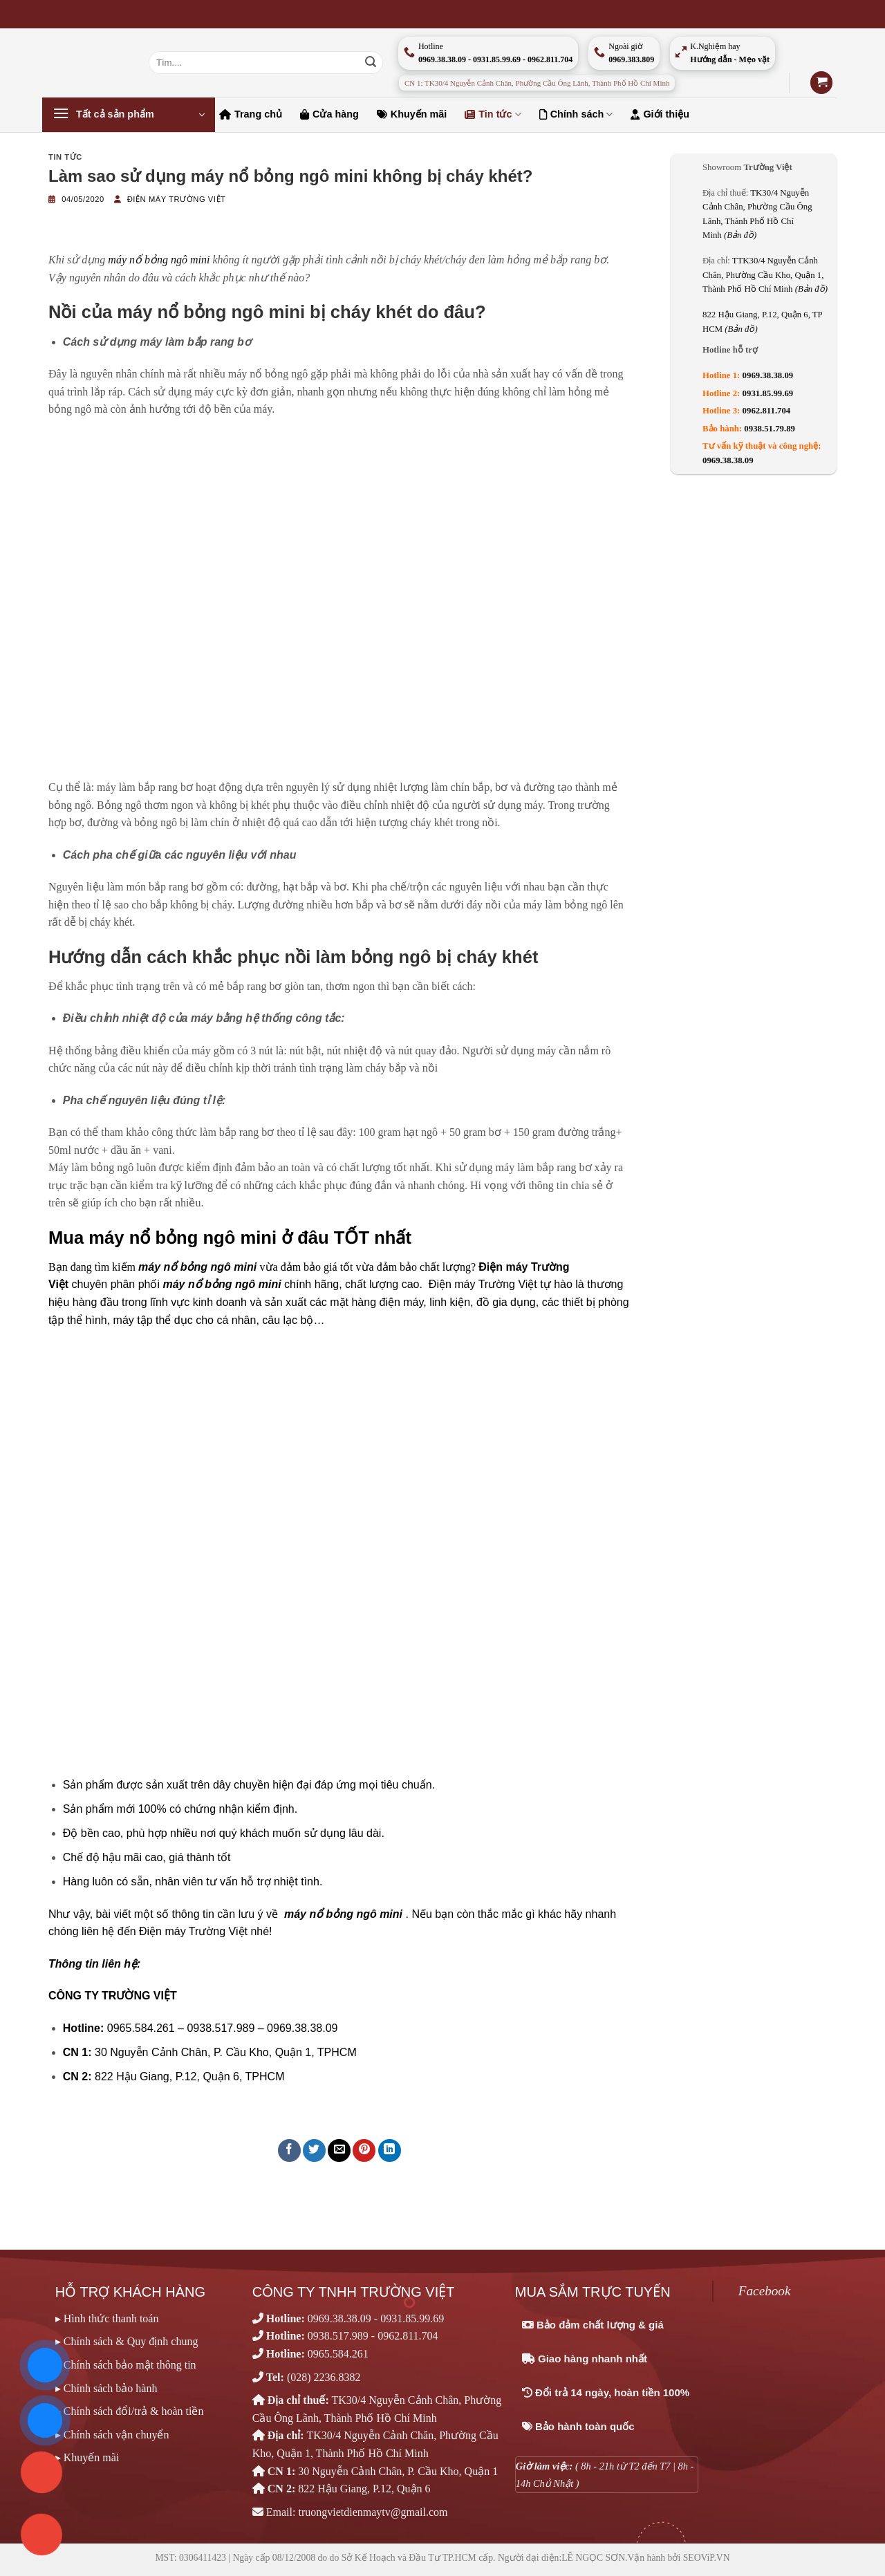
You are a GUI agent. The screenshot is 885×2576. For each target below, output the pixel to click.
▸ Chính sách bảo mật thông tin (125, 2365)
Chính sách (576, 114)
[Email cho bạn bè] (339, 2150)
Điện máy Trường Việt (176, 199)
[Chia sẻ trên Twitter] (314, 2150)
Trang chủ (250, 114)
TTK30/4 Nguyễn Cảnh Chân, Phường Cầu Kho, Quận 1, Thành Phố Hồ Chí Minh (765, 275)
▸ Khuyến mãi (87, 2457)
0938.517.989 (338, 2336)
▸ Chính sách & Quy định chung (126, 2341)
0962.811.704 (767, 411)
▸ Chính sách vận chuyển (112, 2434)
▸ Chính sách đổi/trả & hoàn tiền (129, 2411)
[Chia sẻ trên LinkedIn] (389, 2150)
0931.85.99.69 (768, 393)
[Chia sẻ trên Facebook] (289, 2150)
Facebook (764, 2291)
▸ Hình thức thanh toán (107, 2318)
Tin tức (493, 114)
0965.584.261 (338, 2354)
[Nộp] (370, 63)
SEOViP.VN (706, 2557)
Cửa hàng (329, 114)
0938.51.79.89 (769, 428)
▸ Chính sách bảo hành (106, 2388)
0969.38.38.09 (768, 375)
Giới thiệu (660, 114)
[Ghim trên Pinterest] (364, 2150)
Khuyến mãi (412, 114)
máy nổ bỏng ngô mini (158, 259)
